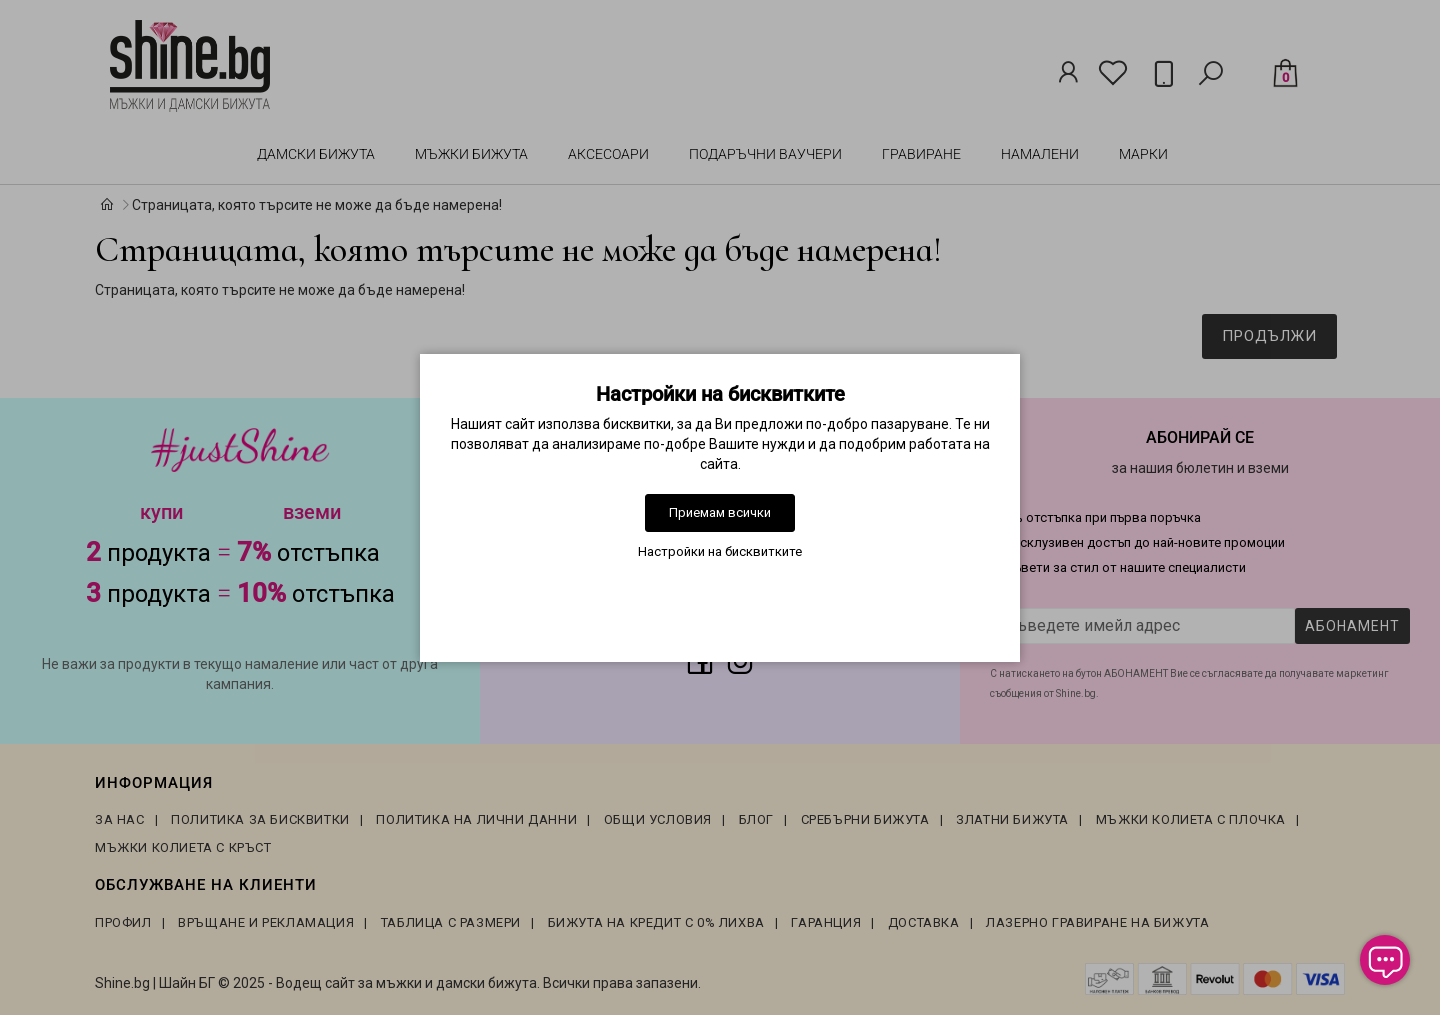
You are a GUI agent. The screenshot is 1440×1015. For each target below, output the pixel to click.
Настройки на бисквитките (720, 551)
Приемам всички (720, 512)
